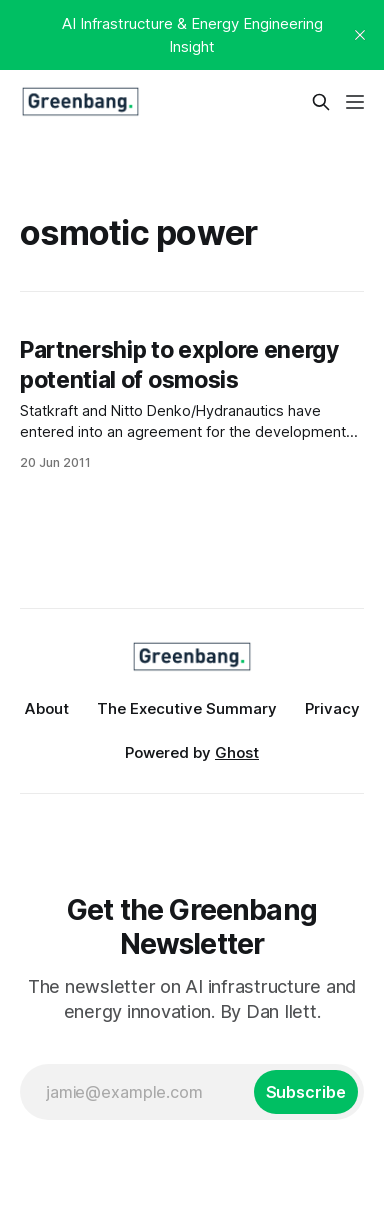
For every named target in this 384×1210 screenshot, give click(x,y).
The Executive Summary (187, 708)
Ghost (237, 752)
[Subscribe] (306, 1092)
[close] (360, 35)
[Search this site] (321, 102)
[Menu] (355, 102)
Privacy (332, 708)
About (47, 708)
